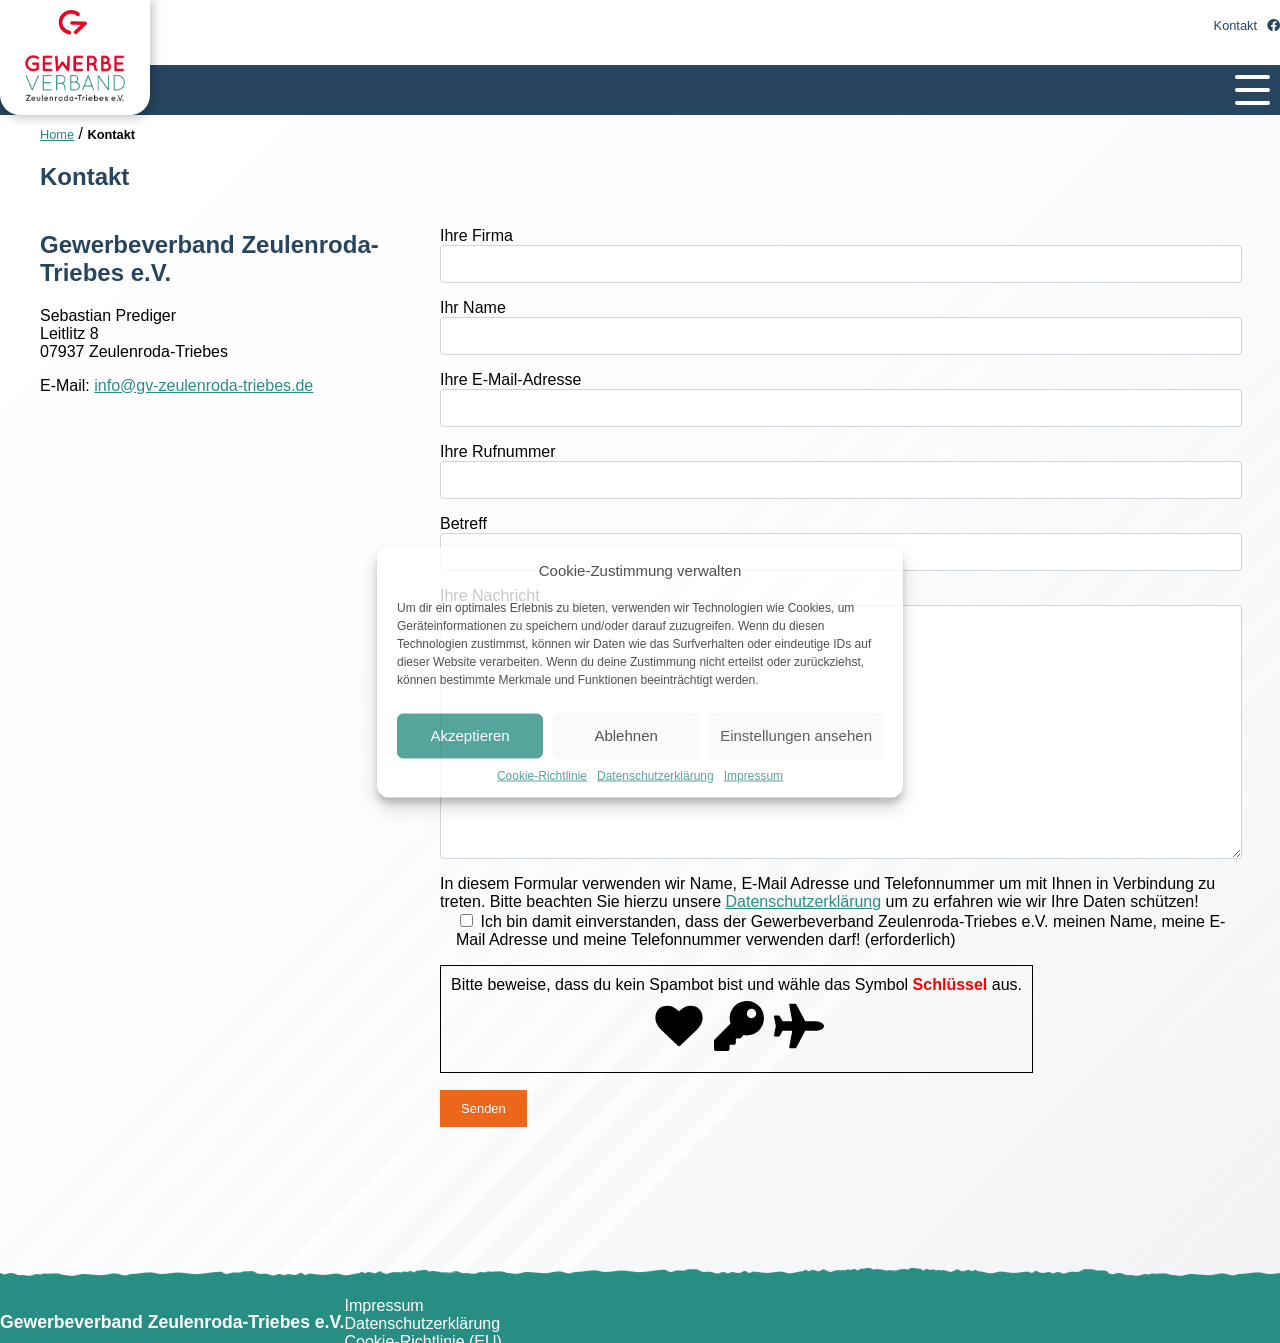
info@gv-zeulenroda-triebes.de (203, 385)
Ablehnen (625, 735)
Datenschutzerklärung (655, 775)
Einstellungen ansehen (796, 735)
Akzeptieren (469, 735)
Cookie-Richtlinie (542, 775)
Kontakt (1235, 25)
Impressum (753, 775)
